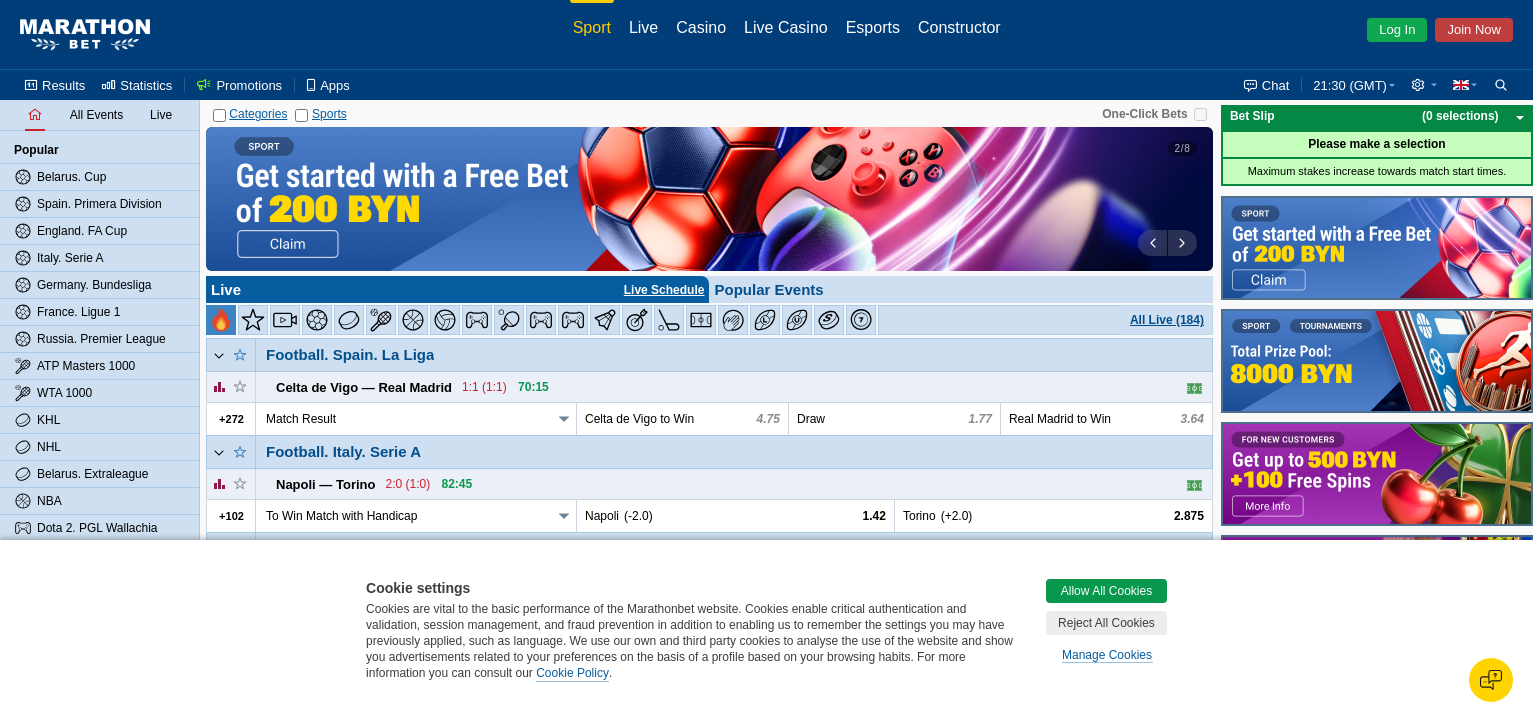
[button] (1424, 85)
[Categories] (219, 115)
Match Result (301, 419)
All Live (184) (1167, 320)
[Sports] (301, 115)
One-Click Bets (1144, 114)
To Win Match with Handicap (341, 516)
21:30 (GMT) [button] (1350, 85)
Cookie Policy (572, 673)
